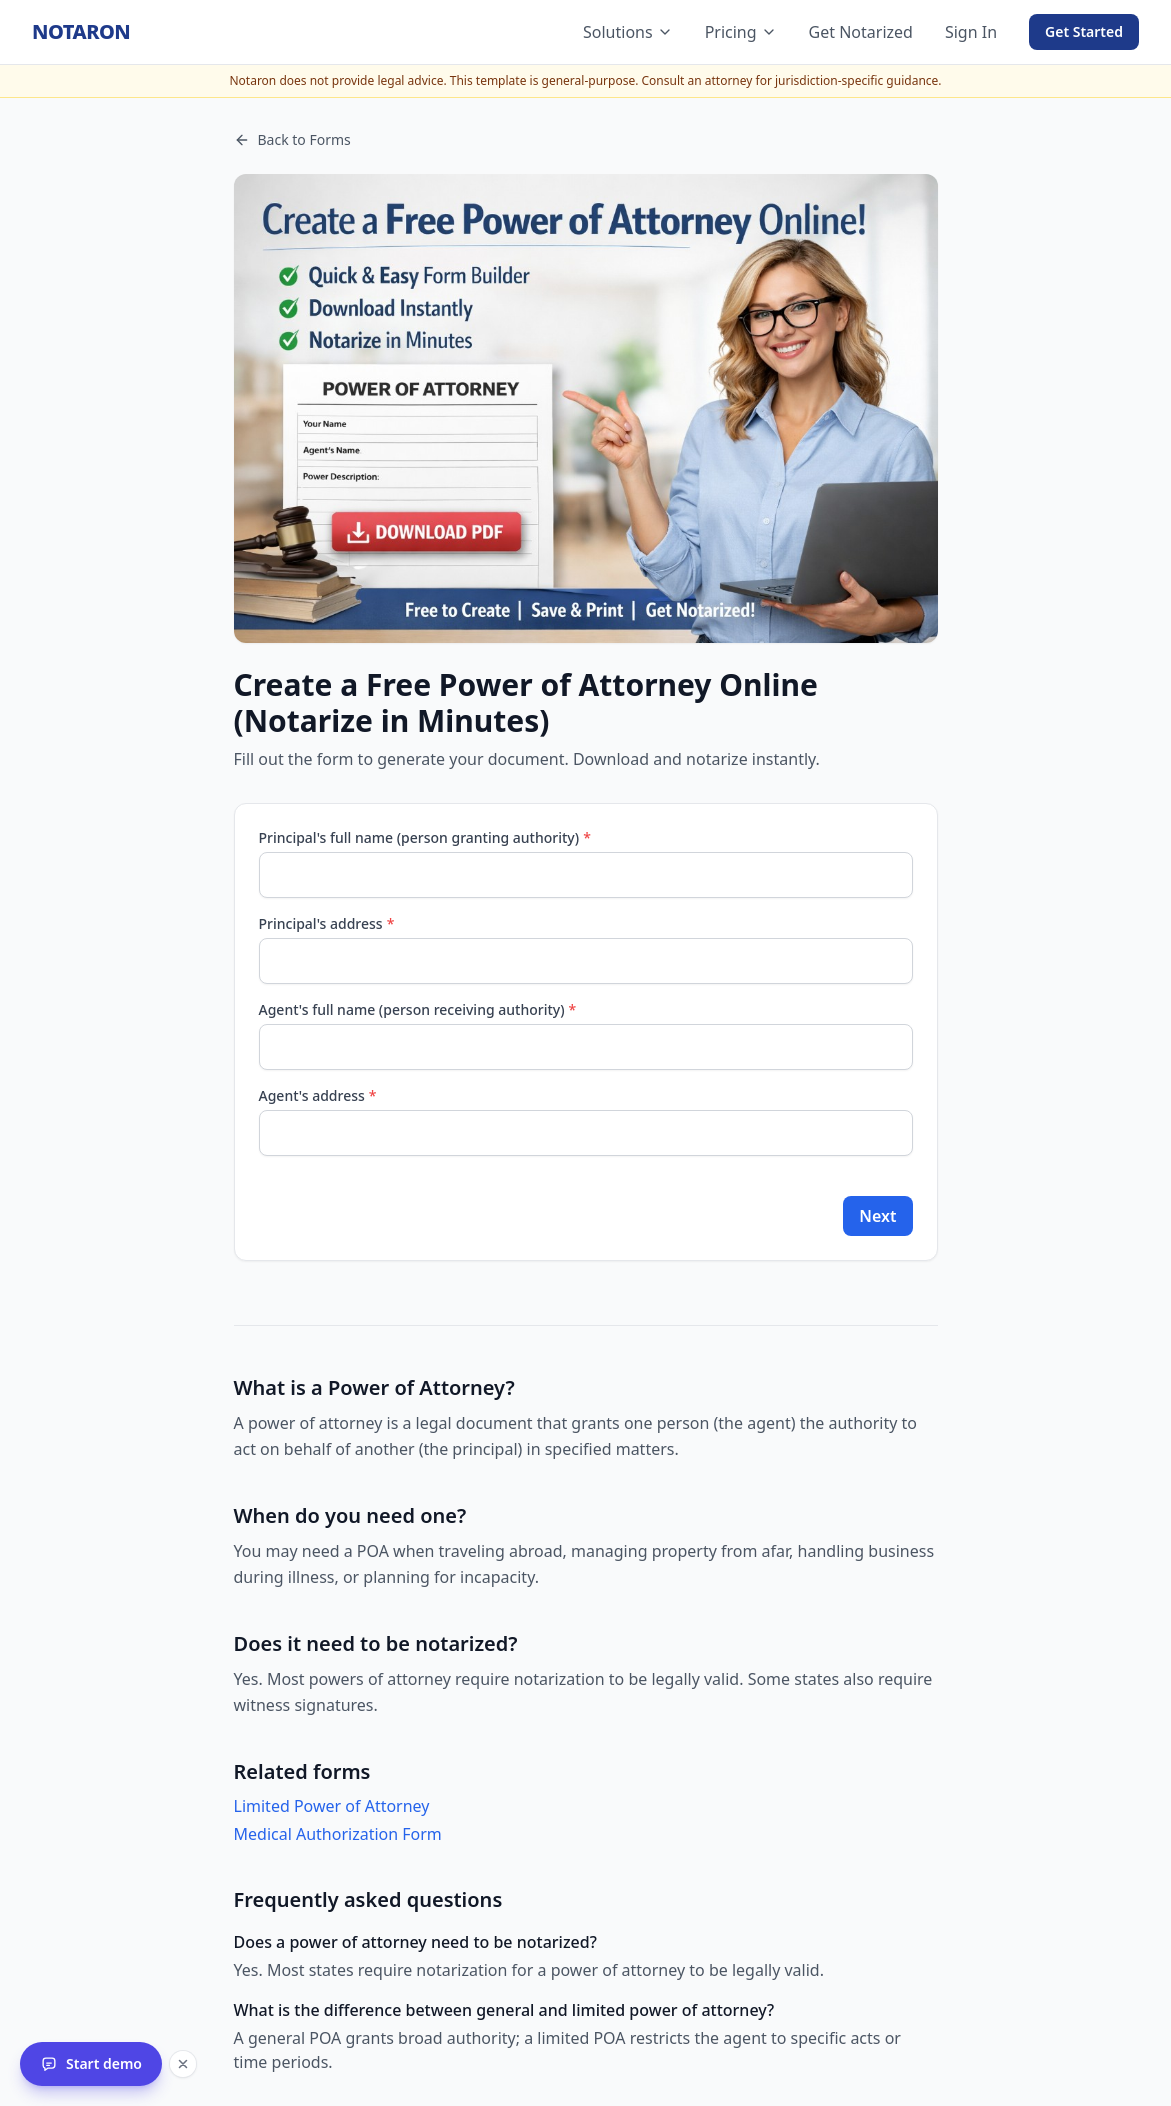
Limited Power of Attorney (332, 1806)
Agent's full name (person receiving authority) (418, 1009)
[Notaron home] (81, 32)
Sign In (971, 32)
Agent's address (318, 1095)
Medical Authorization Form (338, 1834)
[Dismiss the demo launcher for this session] (183, 2064)
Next (877, 1216)
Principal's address (327, 923)
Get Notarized (861, 32)
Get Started (1084, 31)
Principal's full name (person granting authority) (425, 837)
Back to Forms (292, 139)
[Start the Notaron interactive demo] (91, 2064)
